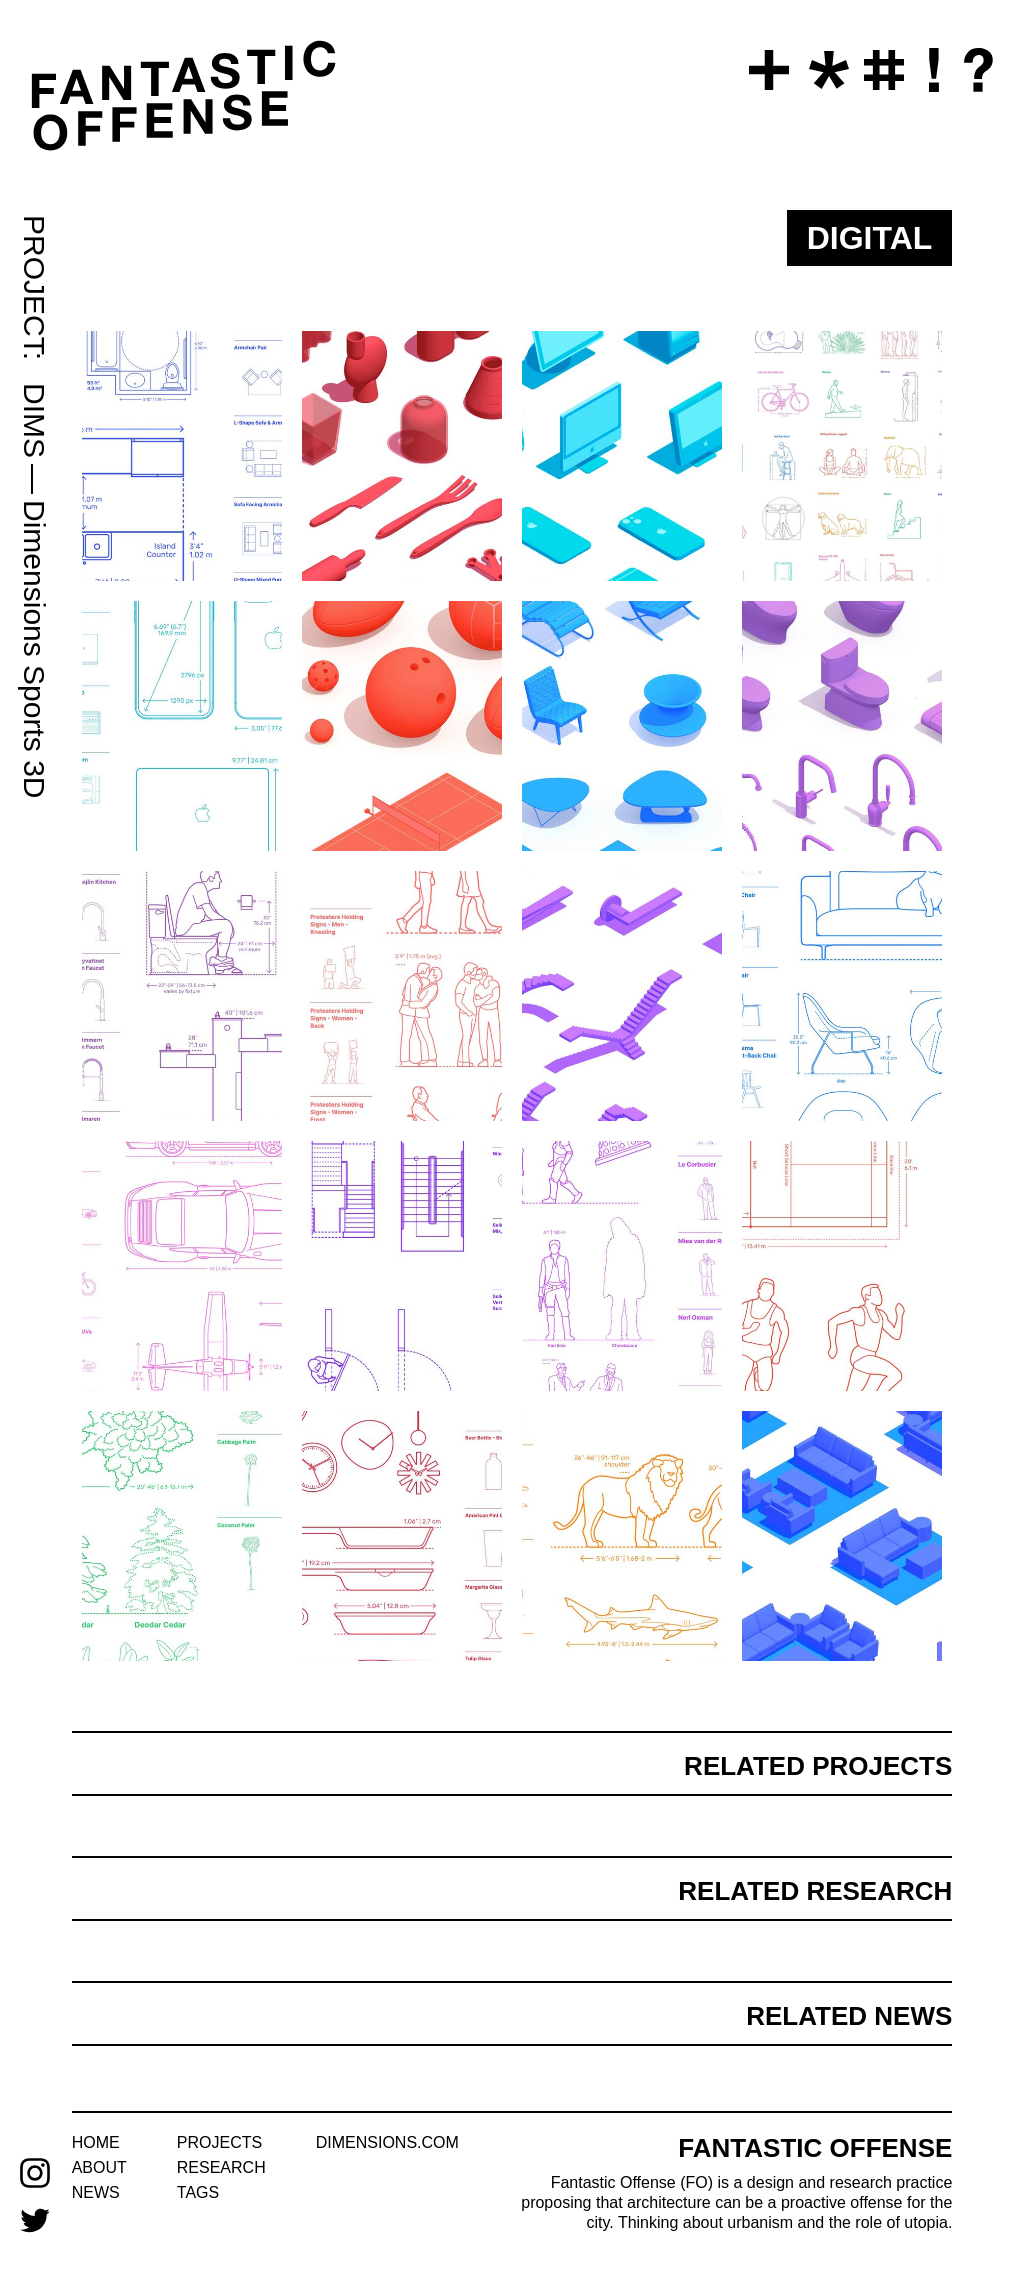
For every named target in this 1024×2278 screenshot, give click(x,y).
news (96, 2192)
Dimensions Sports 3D (34, 649)
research (221, 2167)
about (99, 2167)
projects (219, 2142)
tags (198, 2192)
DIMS (34, 420)
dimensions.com (387, 2142)
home (96, 2142)
